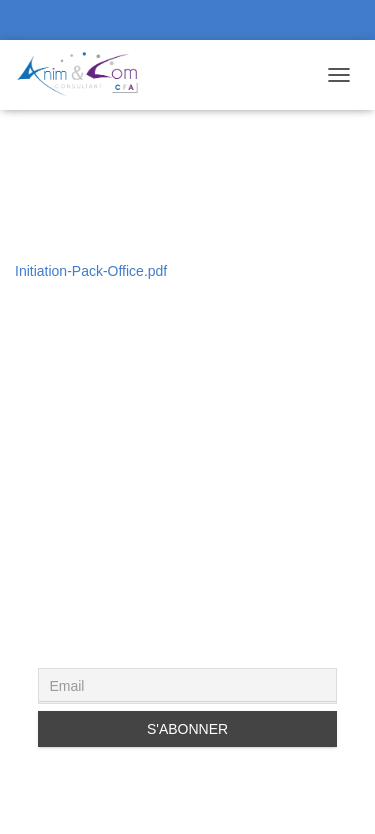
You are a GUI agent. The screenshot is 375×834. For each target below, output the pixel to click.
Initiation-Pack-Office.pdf (91, 271)
